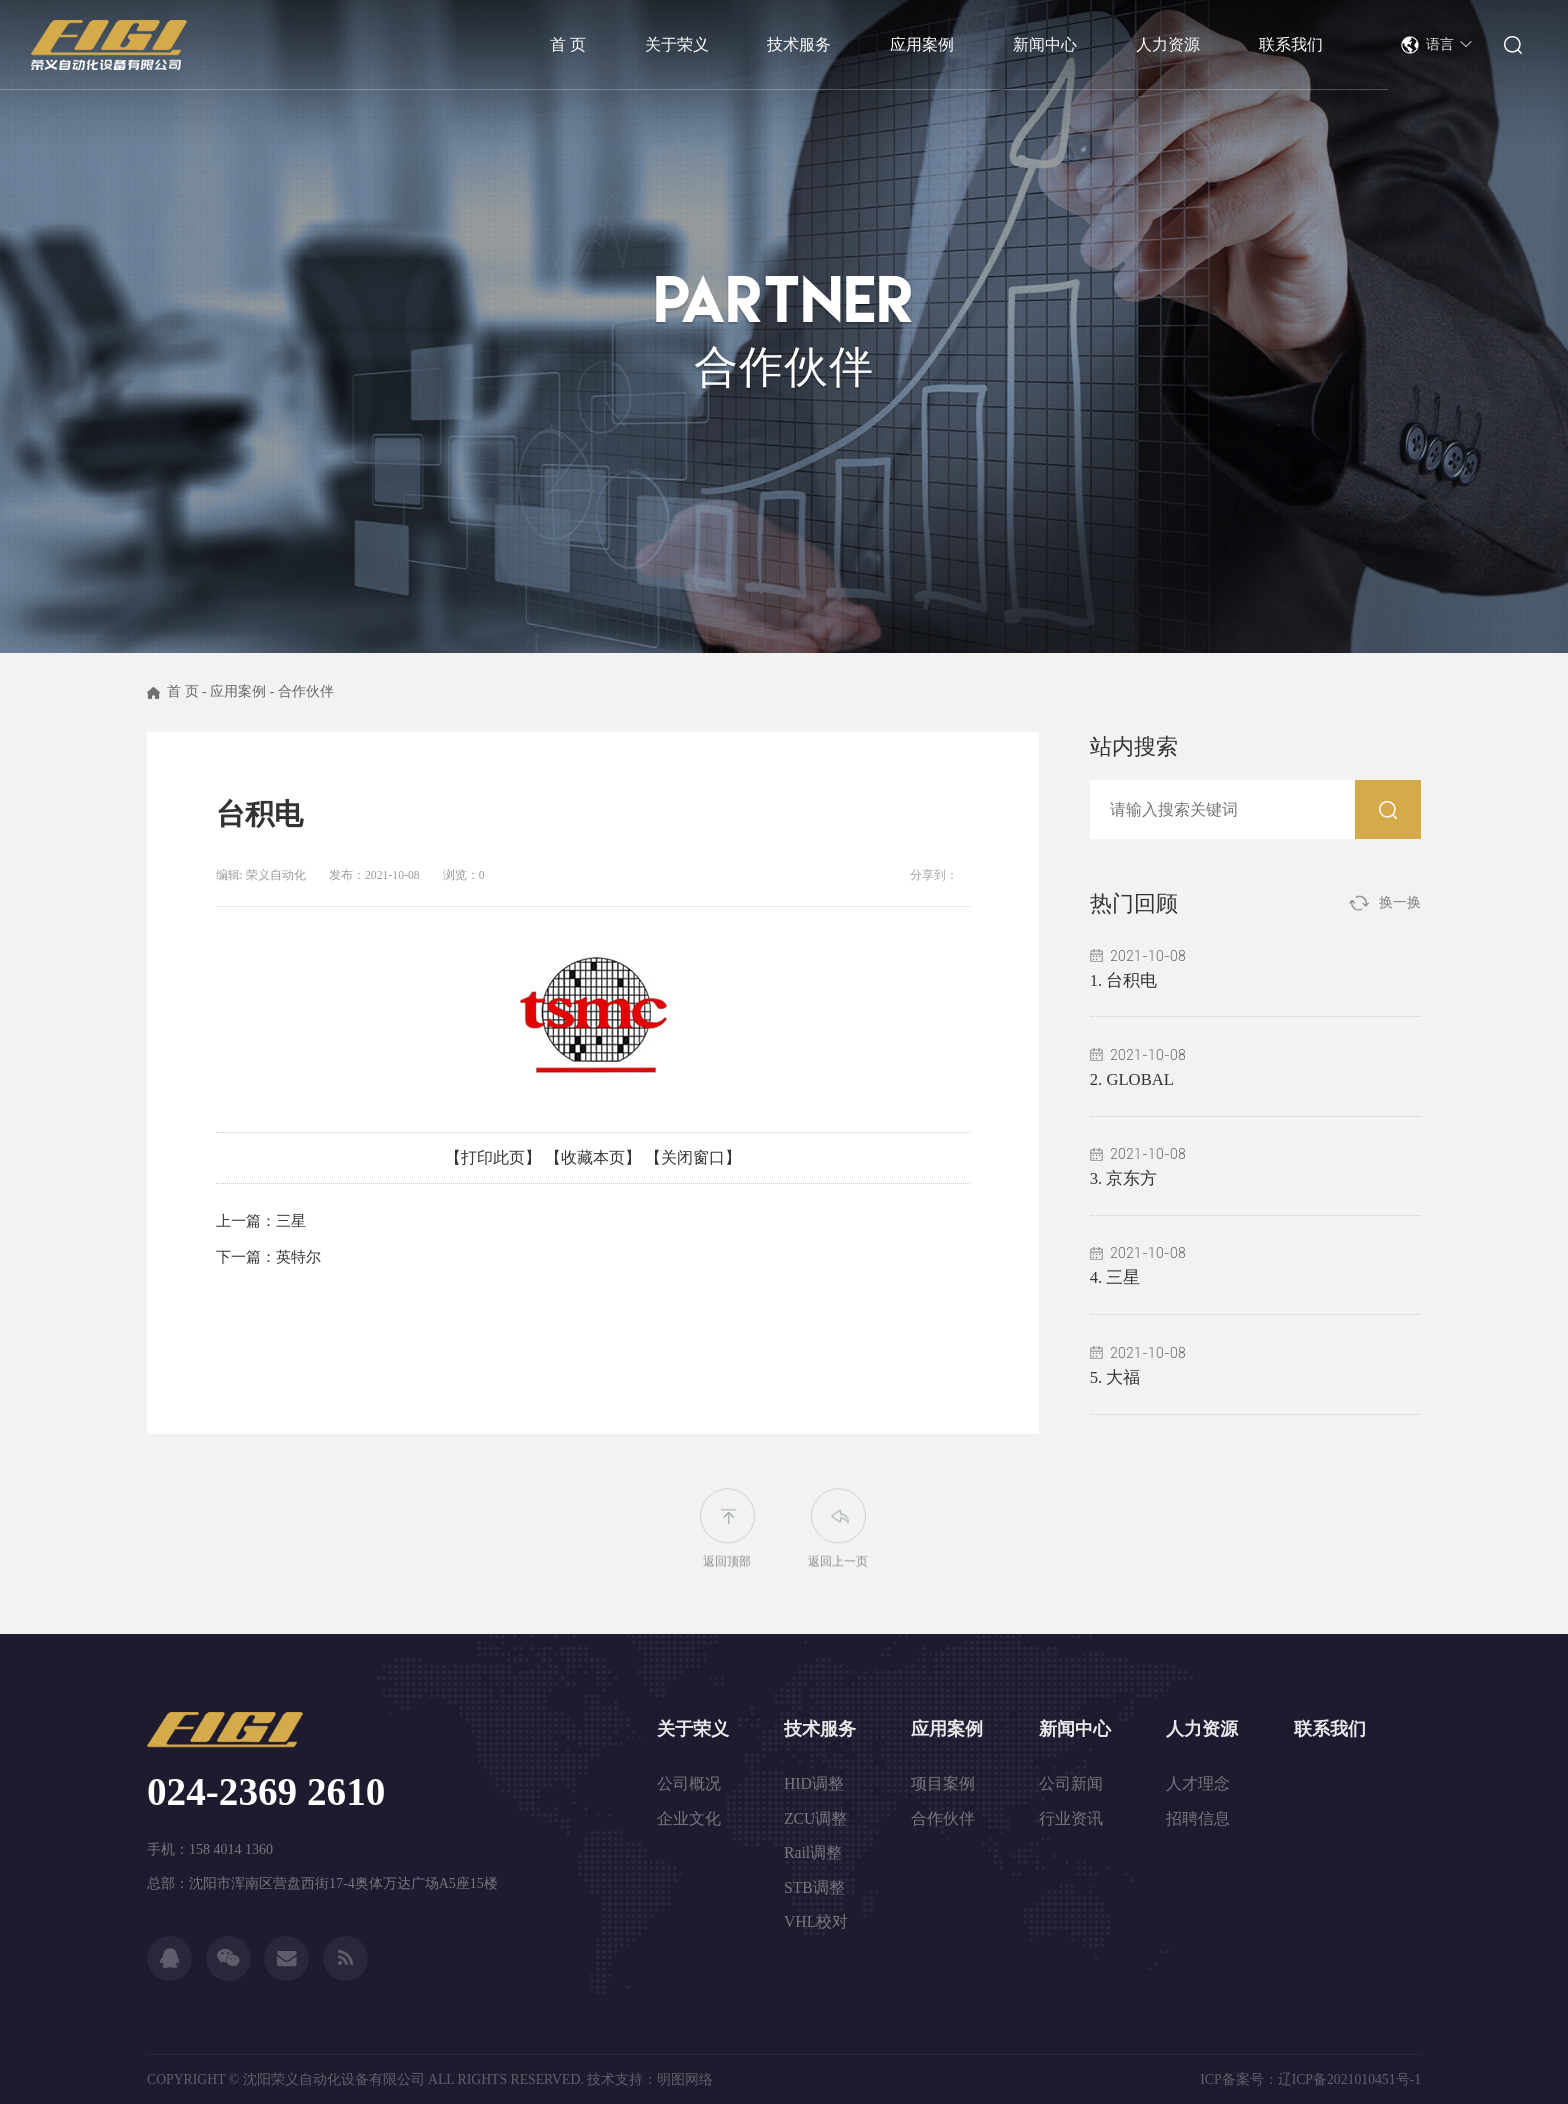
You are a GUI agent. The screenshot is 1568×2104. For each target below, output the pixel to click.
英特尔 (298, 1257)
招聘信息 (1198, 1818)
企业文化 (689, 1818)
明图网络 (685, 2079)
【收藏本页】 (593, 1157)
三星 (291, 1221)
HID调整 (814, 1783)
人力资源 (1202, 1729)
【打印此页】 (493, 1157)
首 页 (183, 691)
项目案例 (943, 1783)
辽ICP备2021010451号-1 (1349, 2079)
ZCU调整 (815, 1818)
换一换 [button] (1400, 902)
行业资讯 (1071, 1818)
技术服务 (820, 1729)
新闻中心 (1075, 1729)
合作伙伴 (306, 691)
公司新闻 (1071, 1783)
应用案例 (238, 691)
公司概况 (689, 1783)
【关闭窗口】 (693, 1157)
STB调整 (814, 1887)
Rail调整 (813, 1852)
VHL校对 (816, 1921)
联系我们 (1330, 1729)
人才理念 (1198, 1783)
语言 (1449, 44)
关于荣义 (693, 1729)
